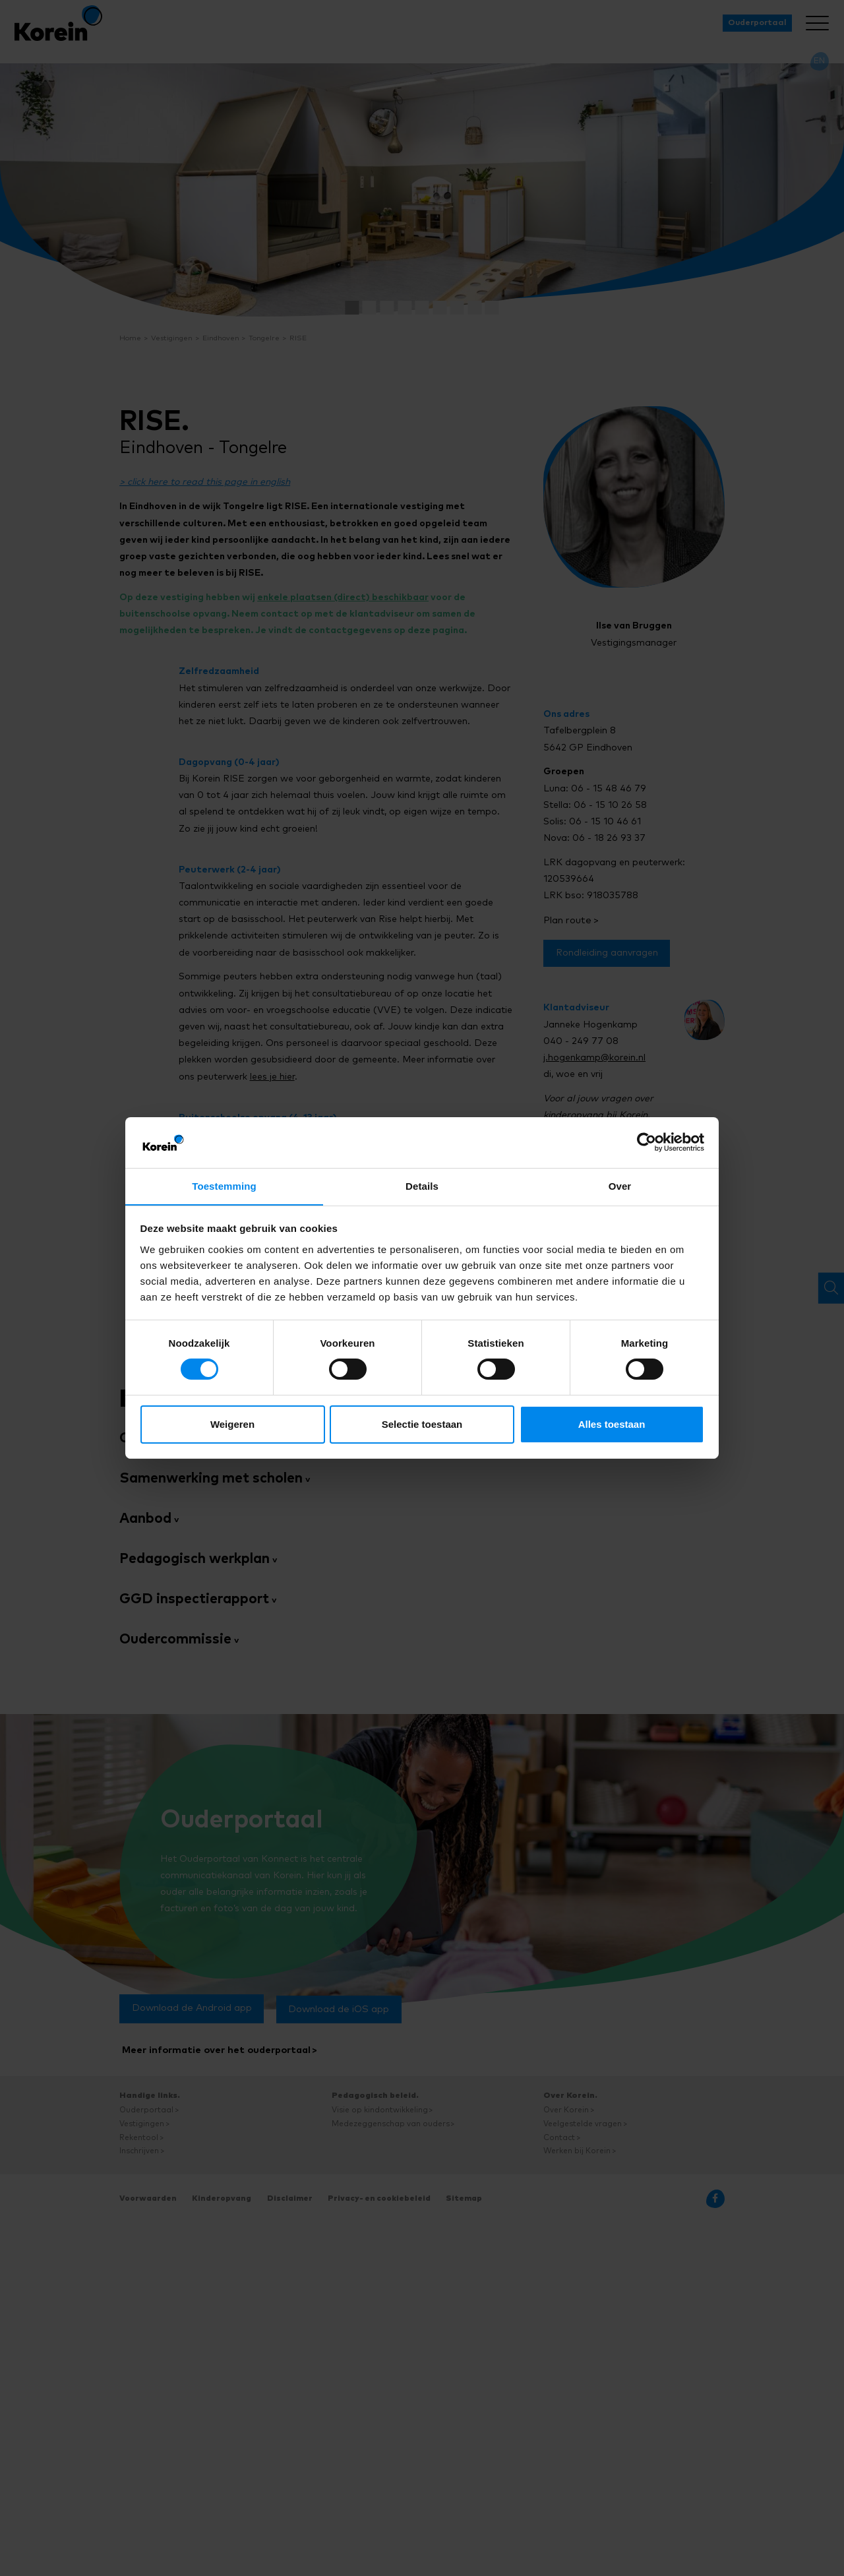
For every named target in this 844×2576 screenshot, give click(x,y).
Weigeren (232, 1424)
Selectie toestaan (422, 1424)
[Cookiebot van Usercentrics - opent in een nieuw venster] (646, 1142)
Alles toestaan (612, 1424)
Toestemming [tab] (224, 1185)
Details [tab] (422, 1185)
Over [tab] (620, 1185)
